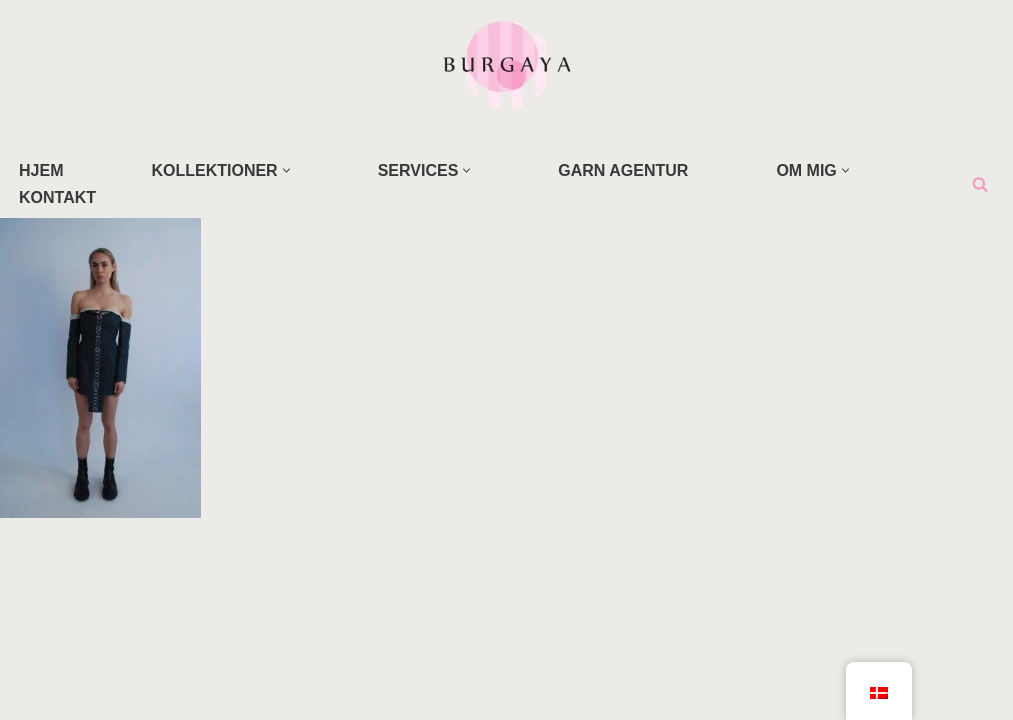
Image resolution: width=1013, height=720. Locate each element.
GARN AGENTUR (623, 170)
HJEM (41, 170)
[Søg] (980, 184)
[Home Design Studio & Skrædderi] (507, 64)
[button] (286, 170)
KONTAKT (57, 197)
